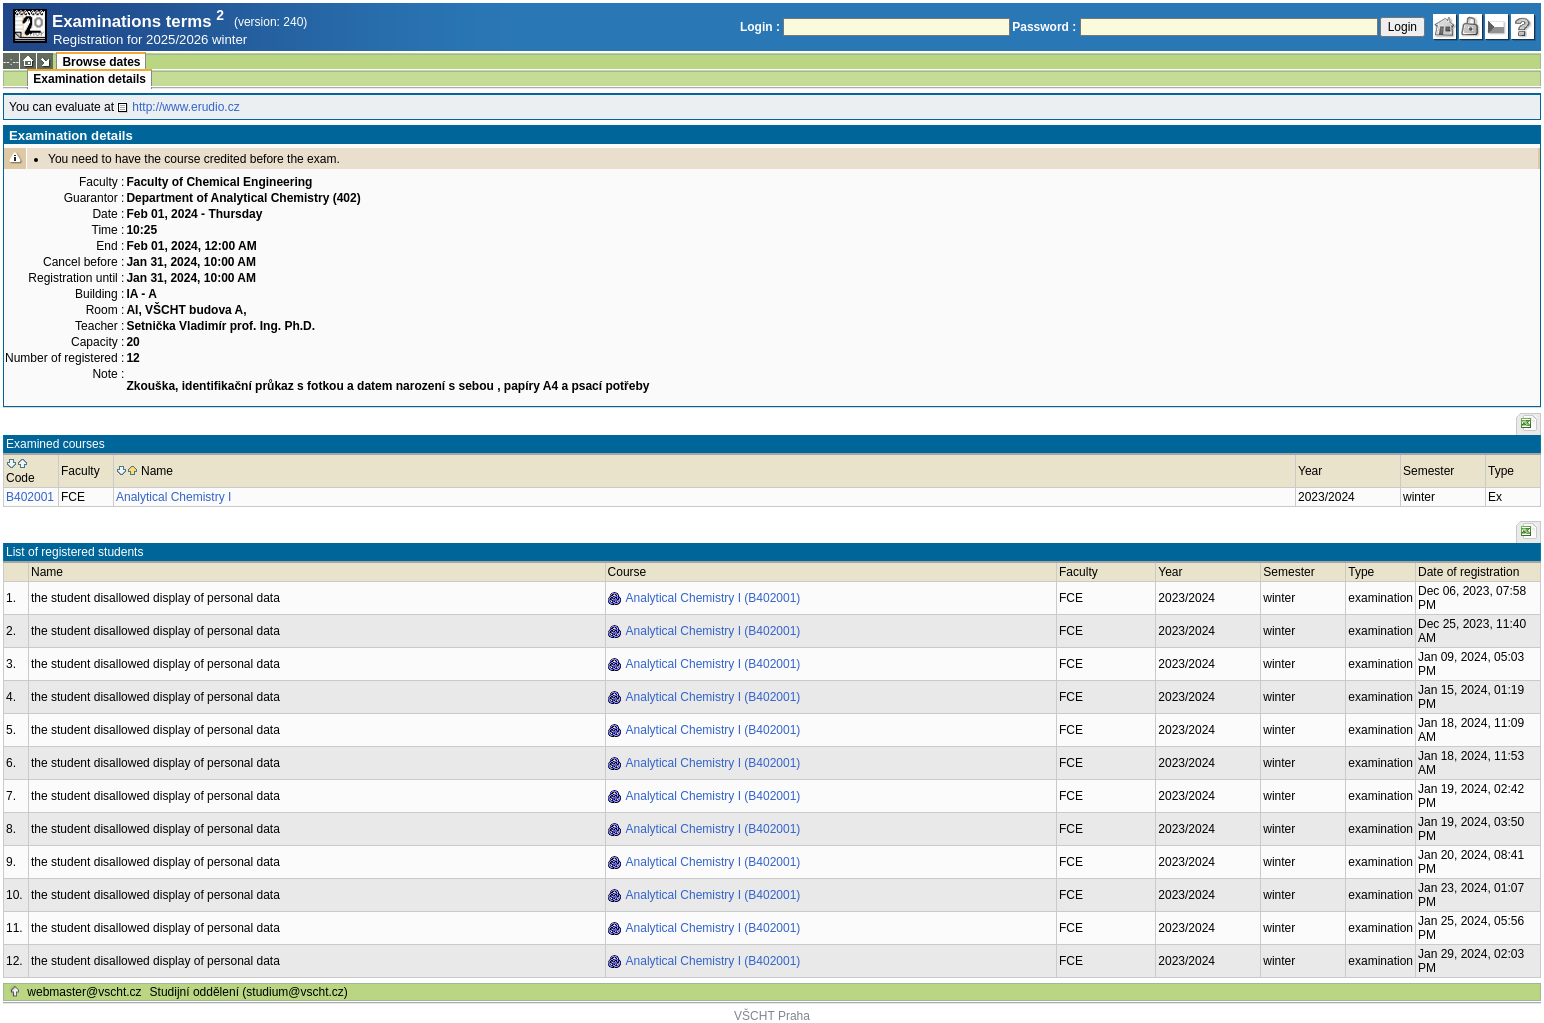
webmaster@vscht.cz (84, 992)
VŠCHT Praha (772, 1016)
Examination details (89, 79)
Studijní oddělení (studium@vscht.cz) (249, 992)
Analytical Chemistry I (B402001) (713, 598)
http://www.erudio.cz (185, 107)
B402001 (30, 497)
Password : (1044, 27)
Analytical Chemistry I (173, 497)
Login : (760, 27)
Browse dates (101, 62)
